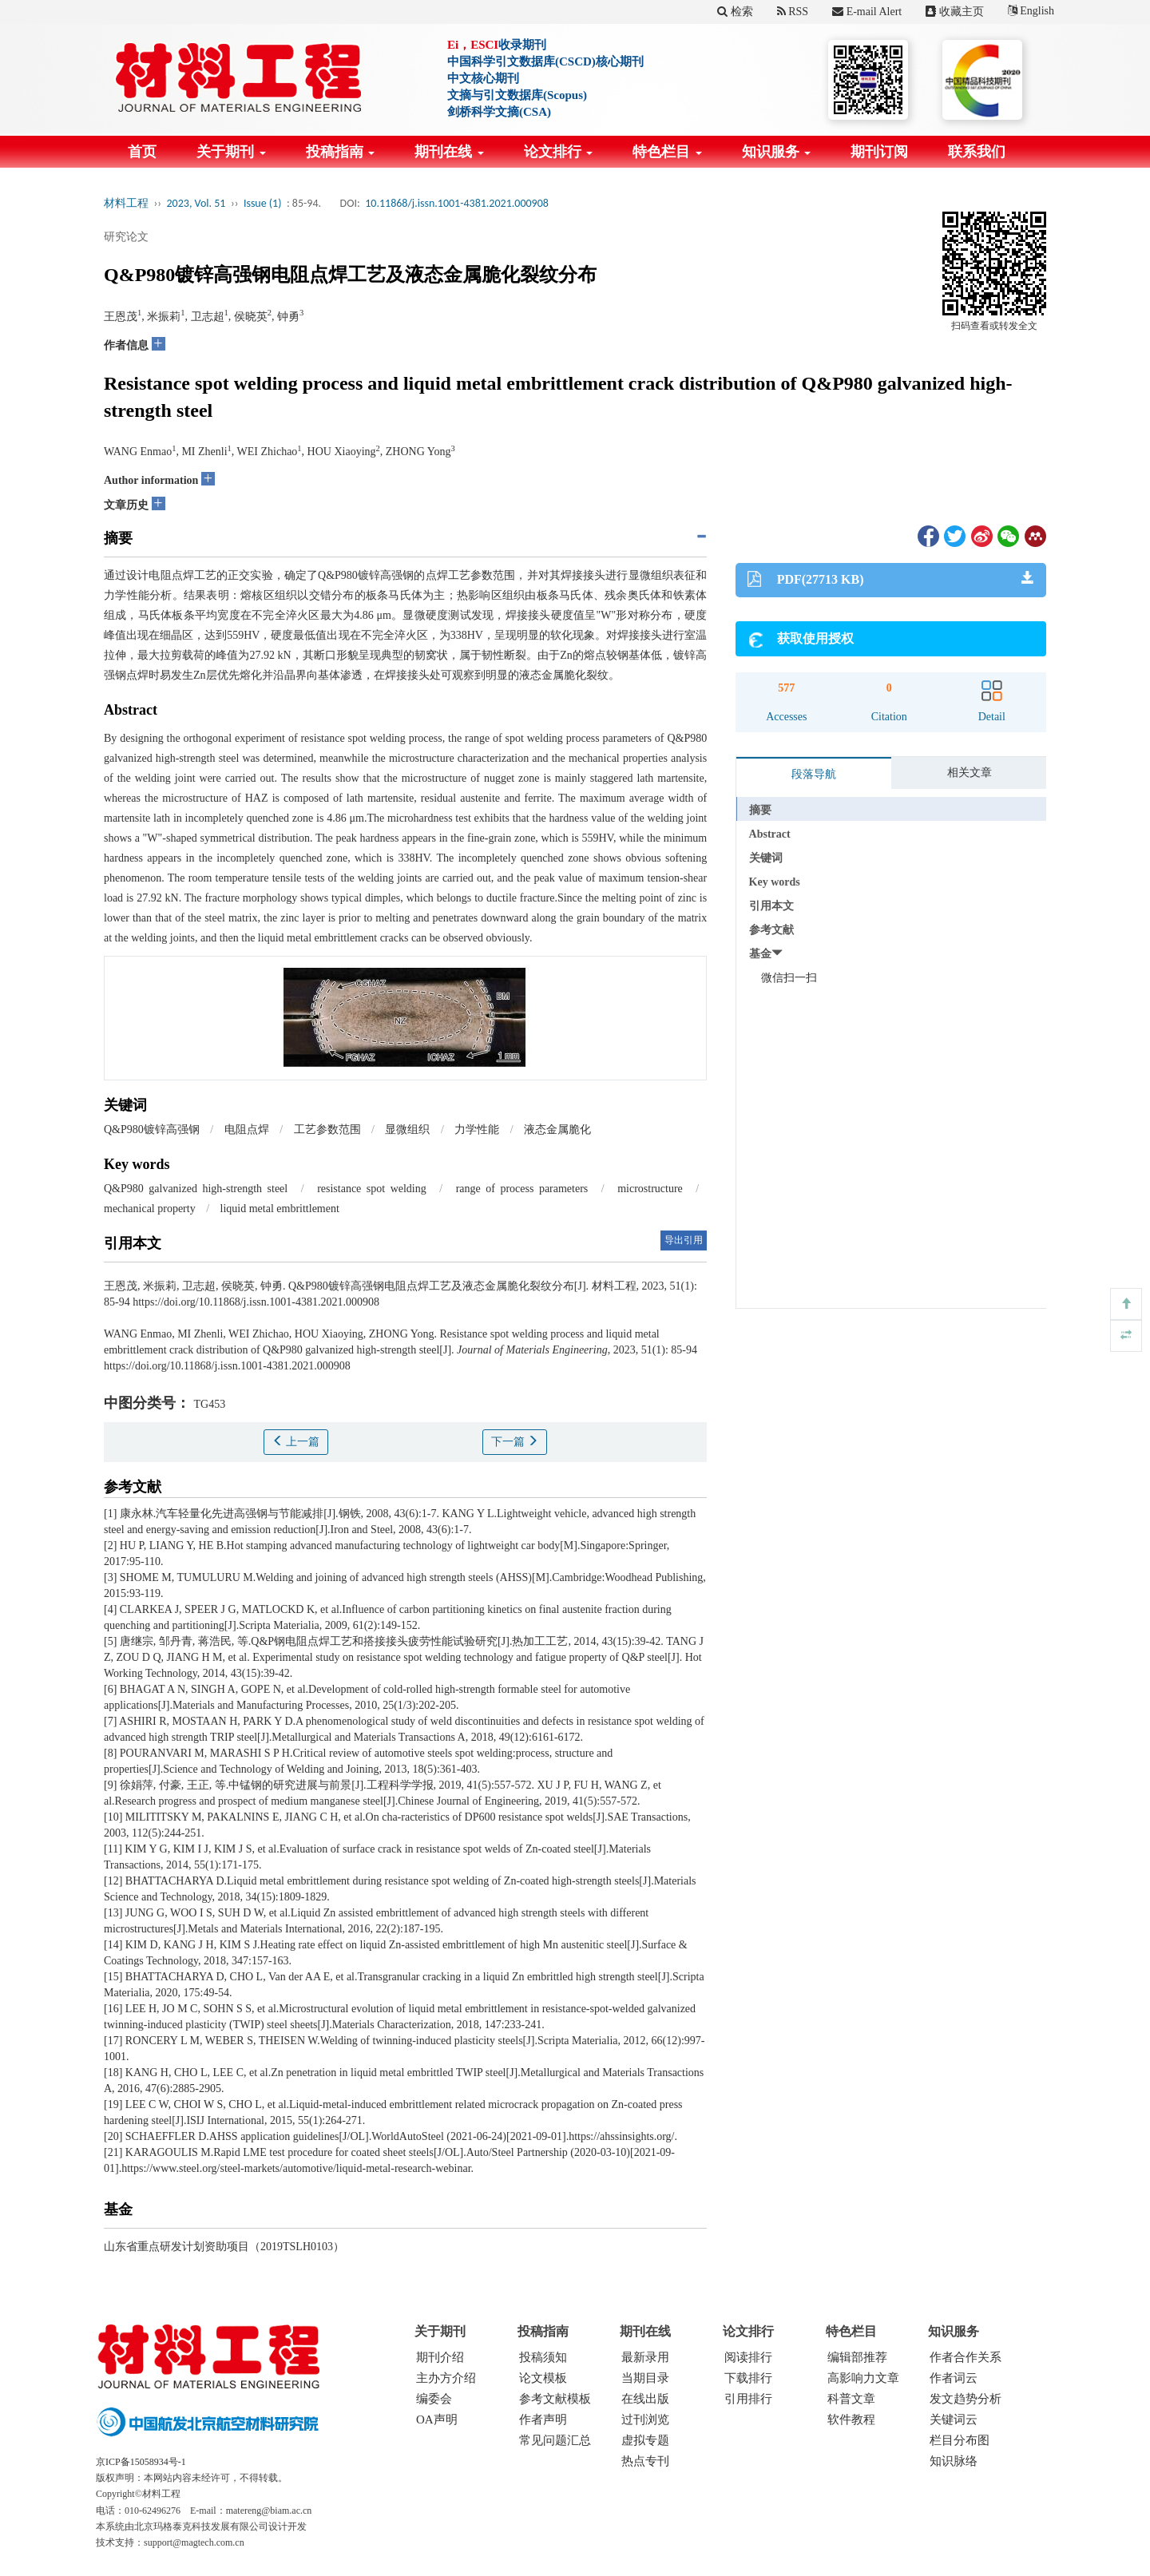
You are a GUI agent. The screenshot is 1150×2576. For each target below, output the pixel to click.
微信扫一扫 (789, 978)
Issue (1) (263, 203)
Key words (774, 882)
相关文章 (969, 773)
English (1031, 11)
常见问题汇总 (555, 2440)
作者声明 (543, 2419)
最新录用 (645, 2357)
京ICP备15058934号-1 (141, 2461)
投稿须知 (543, 2357)
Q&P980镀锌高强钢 (152, 1129)
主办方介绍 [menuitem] (446, 2378)
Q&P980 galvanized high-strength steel (196, 1189)
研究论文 (126, 237)
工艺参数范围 (327, 1129)
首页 (142, 152)
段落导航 (813, 774)
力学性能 (476, 1129)
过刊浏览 (645, 2419)
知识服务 (776, 152)
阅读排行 (748, 2357)
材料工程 (126, 203)
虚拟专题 (645, 2440)
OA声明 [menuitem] (437, 2419)
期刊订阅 (879, 152)
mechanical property (150, 1209)
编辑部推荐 (857, 2357)
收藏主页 (955, 12)
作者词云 (954, 2378)
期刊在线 (449, 152)
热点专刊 (645, 2461)
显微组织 (407, 1129)
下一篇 (515, 1441)
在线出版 (645, 2398)
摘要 (760, 810)
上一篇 (296, 1441)
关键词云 (954, 2419)
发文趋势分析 (965, 2398)
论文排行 (558, 152)
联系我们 (976, 152)
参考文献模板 (555, 2398)
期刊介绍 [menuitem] (440, 2357)
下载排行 (748, 2378)
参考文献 (771, 930)
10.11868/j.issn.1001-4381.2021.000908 (457, 203)
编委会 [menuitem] (434, 2398)
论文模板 (543, 2378)
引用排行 (748, 2398)
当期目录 (645, 2378)
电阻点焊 (246, 1129)
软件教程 (851, 2419)
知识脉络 (954, 2461)
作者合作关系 (965, 2357)
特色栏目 (667, 152)
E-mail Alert (867, 12)
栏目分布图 (959, 2440)
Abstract (770, 834)
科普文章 (851, 2398)
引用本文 (771, 906)
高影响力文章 (863, 2378)
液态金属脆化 (557, 1129)
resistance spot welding (371, 1189)
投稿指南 (340, 152)
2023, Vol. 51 (196, 203)
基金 (760, 954)
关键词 (766, 858)
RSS (792, 12)
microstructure (650, 1189)
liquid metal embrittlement (279, 1209)
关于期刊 (231, 152)
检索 (735, 12)
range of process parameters (522, 1189)
